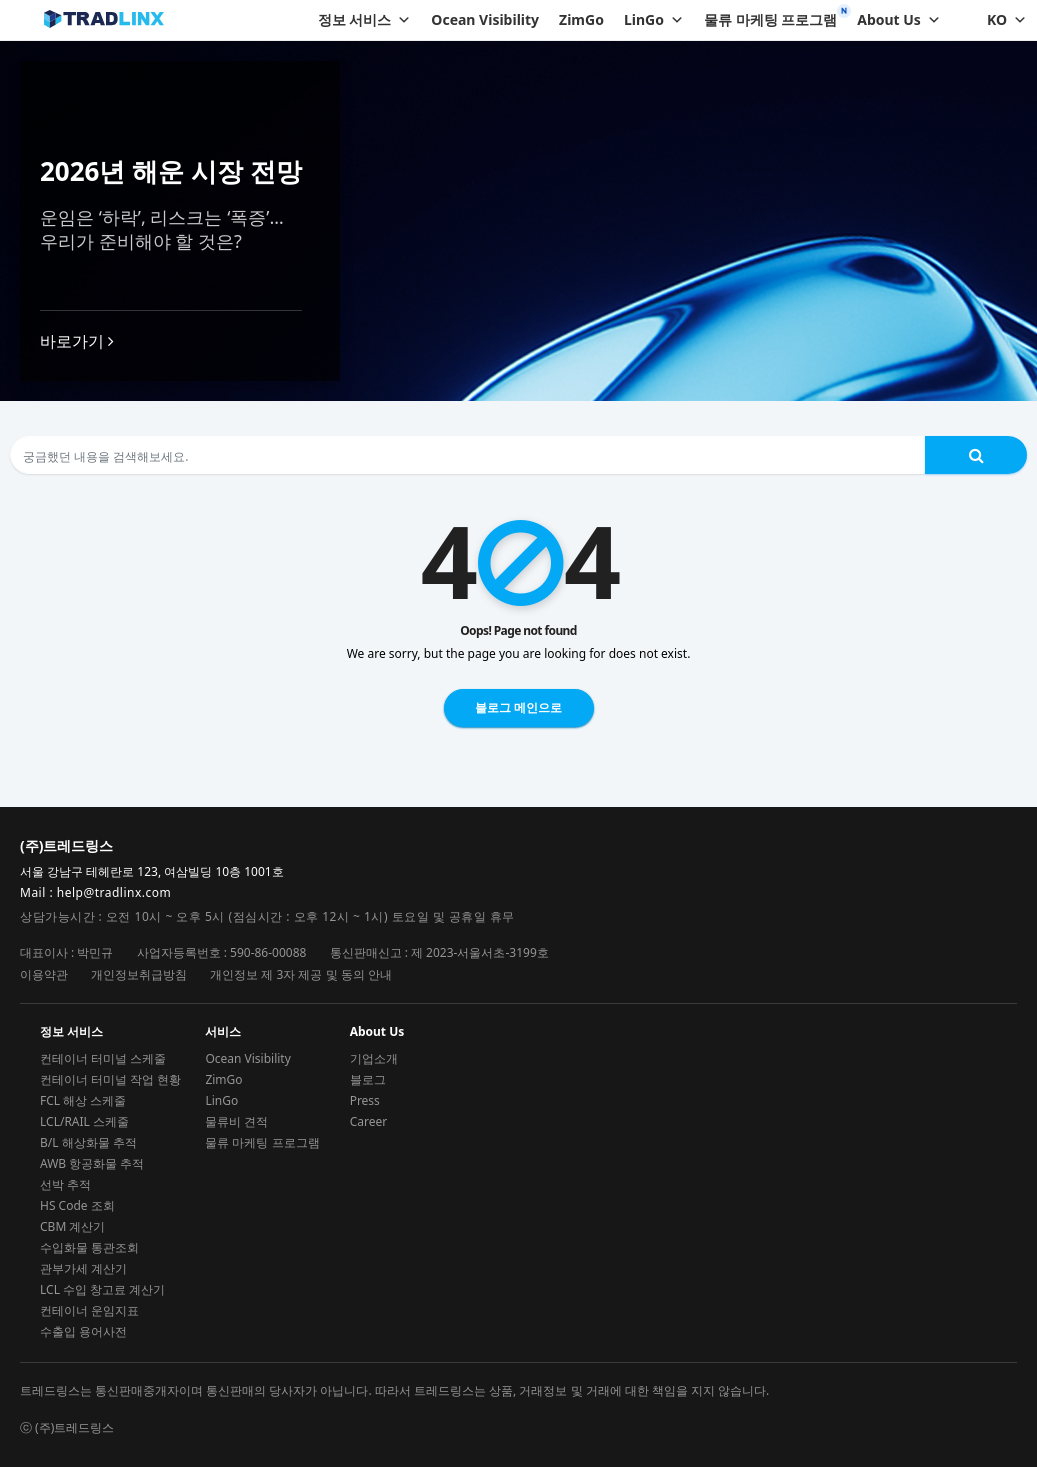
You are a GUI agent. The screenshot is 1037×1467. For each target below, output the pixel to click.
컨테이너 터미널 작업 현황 (110, 1079)
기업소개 (374, 1058)
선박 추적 (65, 1184)
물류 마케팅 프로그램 (770, 19)
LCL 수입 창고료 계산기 (102, 1289)
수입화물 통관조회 (89, 1247)
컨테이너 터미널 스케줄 (103, 1058)
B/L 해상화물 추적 (88, 1142)
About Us (899, 20)
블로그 (368, 1079)
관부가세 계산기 (83, 1268)
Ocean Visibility (485, 19)
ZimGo (581, 19)
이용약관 (44, 974)
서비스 (223, 1032)
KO (1007, 20)
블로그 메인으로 (518, 707)
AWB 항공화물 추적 (92, 1163)
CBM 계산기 (72, 1226)
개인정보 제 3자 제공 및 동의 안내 (301, 974)
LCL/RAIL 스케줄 (84, 1121)
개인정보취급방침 (139, 974)
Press (365, 1100)
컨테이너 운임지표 (89, 1310)
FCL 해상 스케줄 (83, 1100)
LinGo (654, 20)
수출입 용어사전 (83, 1331)
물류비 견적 (236, 1121)
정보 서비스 (365, 20)
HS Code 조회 (77, 1205)
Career (369, 1121)
